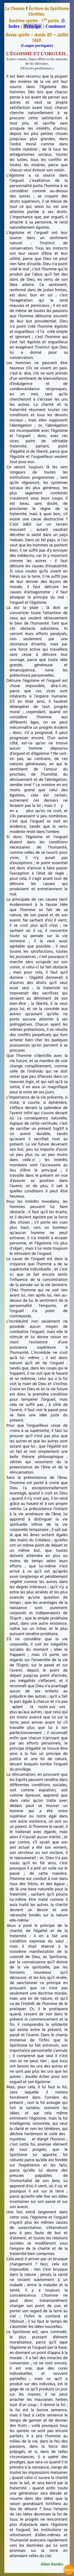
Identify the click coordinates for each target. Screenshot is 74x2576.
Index (14, 26)
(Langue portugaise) (37, 45)
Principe (32, 26)
